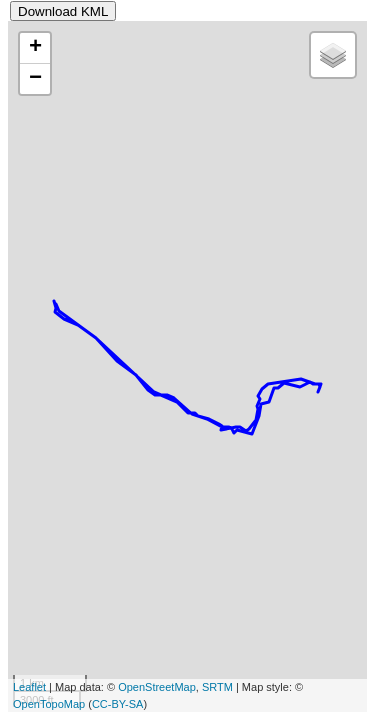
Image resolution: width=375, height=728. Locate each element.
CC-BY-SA (118, 704)
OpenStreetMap (157, 687)
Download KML (63, 11)
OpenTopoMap (49, 704)
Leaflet (29, 687)
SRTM (217, 687)
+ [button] (35, 48)
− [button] (35, 79)
